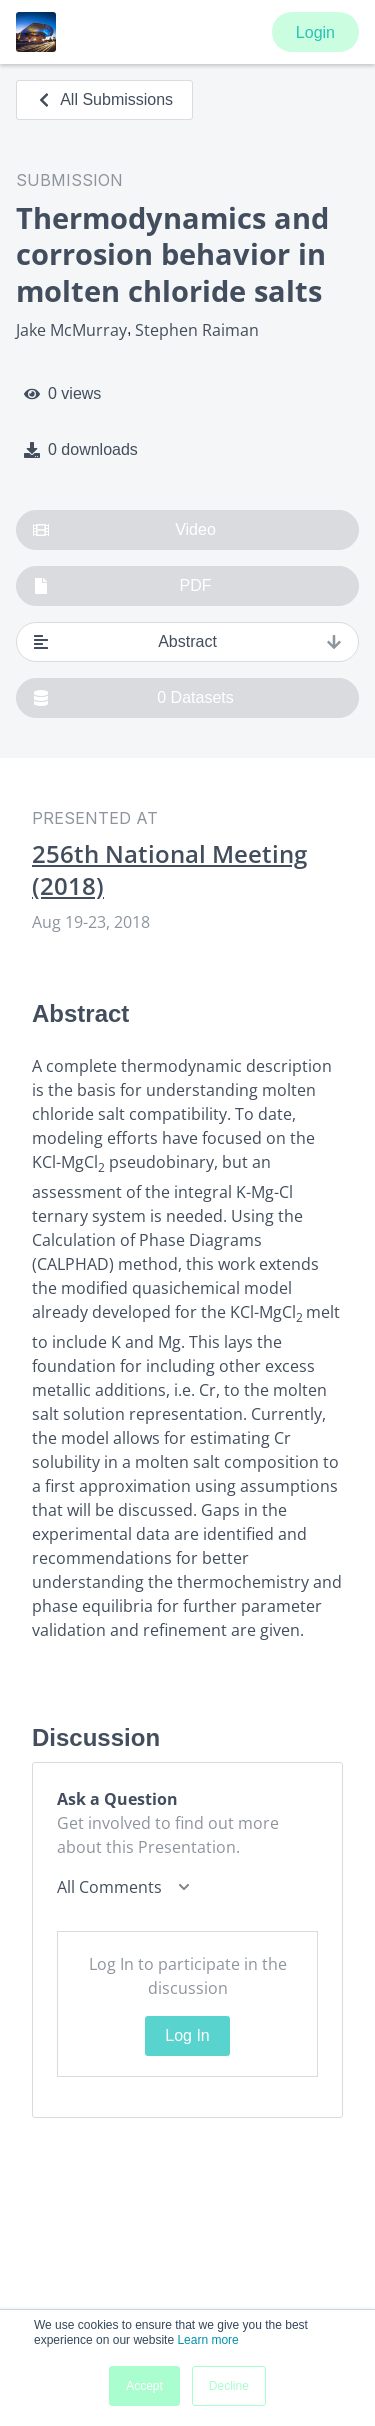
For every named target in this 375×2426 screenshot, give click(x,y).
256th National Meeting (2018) (169, 870)
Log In (187, 2035)
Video (124, 530)
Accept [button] (144, 2386)
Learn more (207, 2340)
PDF (122, 586)
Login (315, 32)
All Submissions (104, 99)
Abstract (187, 642)
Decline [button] (229, 2386)
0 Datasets (133, 698)
